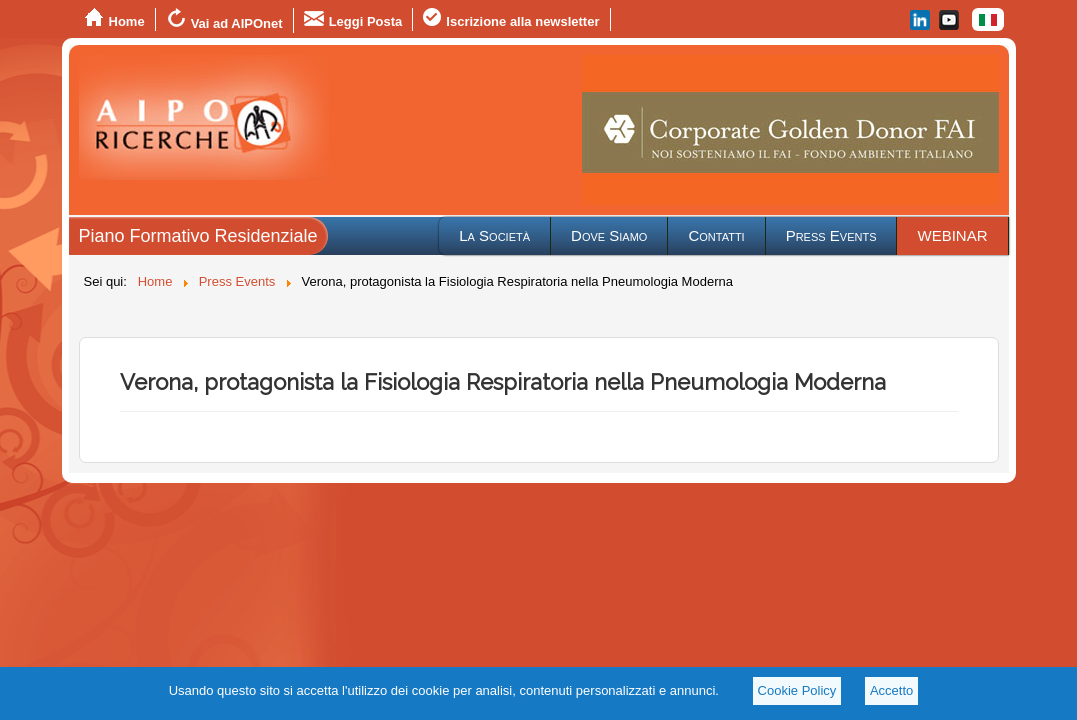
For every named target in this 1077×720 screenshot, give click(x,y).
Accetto (891, 690)
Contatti (716, 235)
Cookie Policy (797, 690)
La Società (494, 235)
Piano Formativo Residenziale (198, 236)
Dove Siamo (609, 235)
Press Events (831, 235)
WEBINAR (952, 235)
